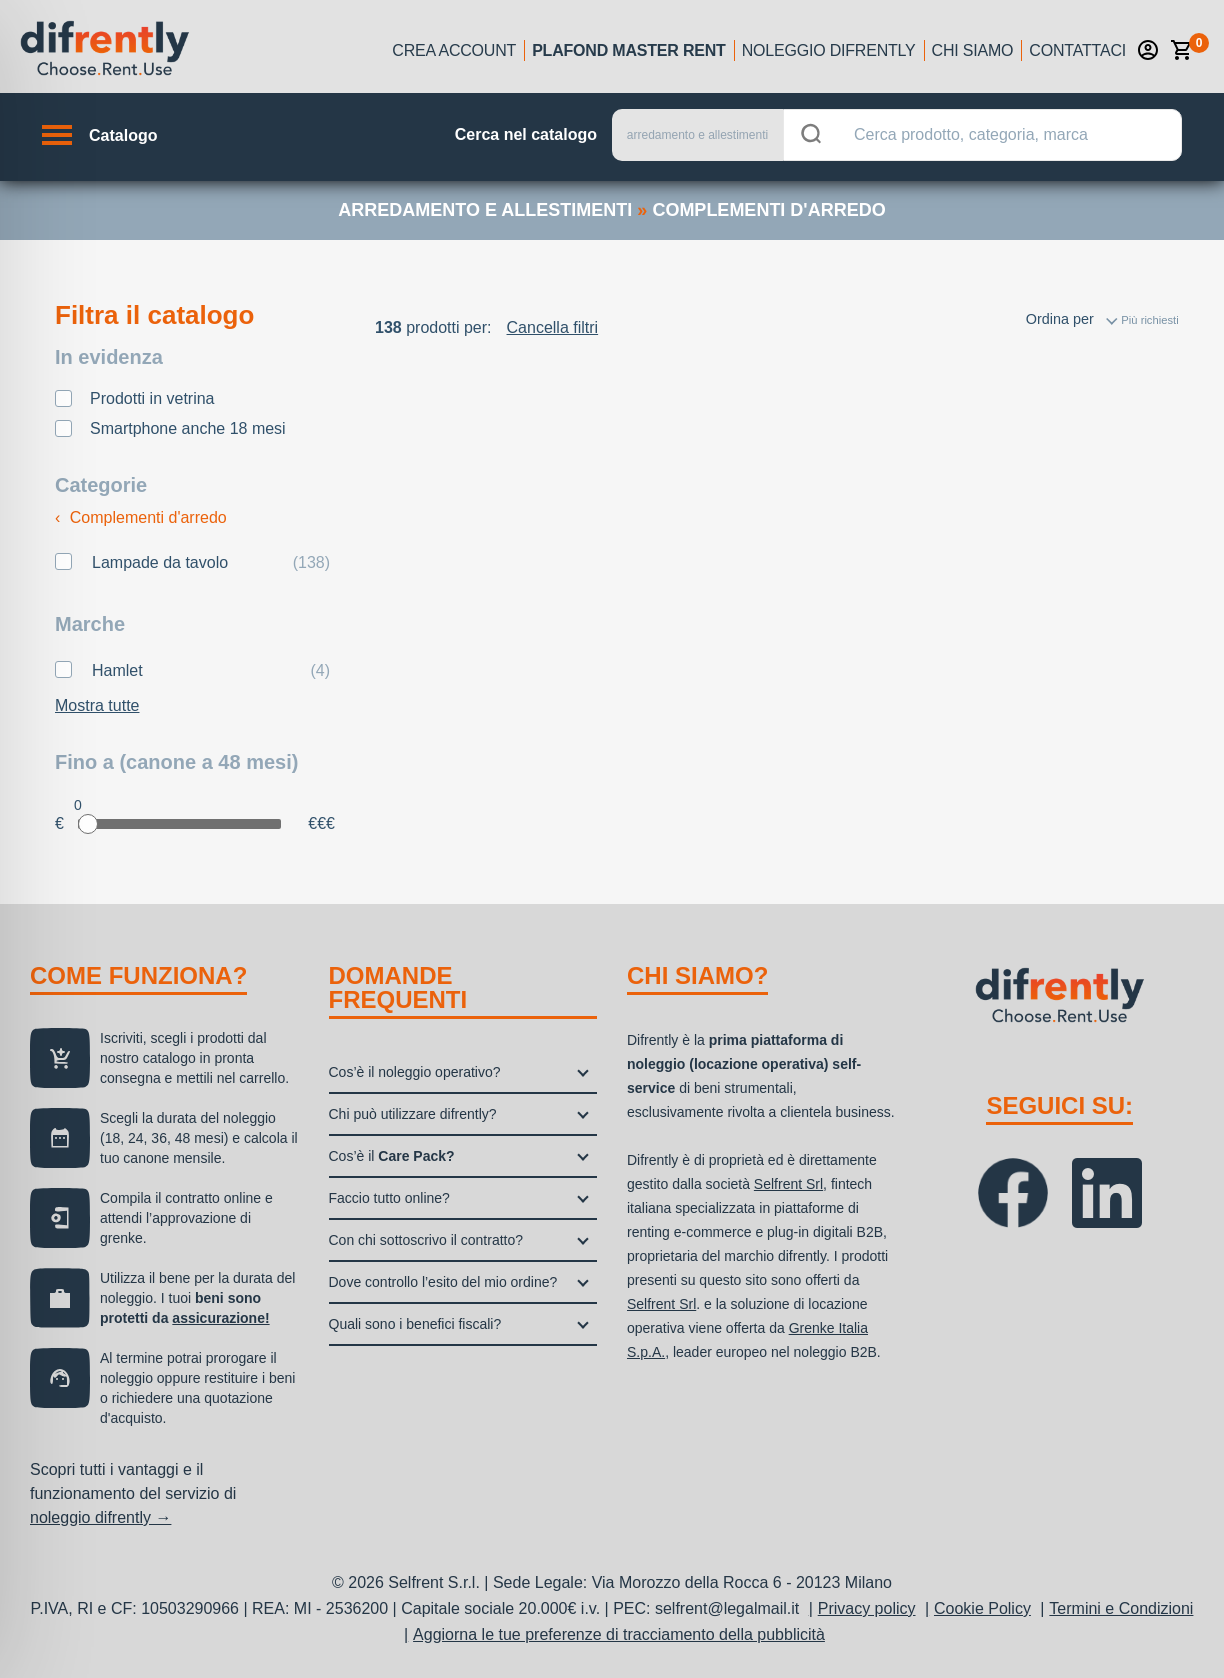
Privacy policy (867, 1608)
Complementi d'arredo (141, 517)
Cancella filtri (553, 327)
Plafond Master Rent (629, 50)
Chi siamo (973, 50)
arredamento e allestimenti (485, 210)
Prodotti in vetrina (152, 398)
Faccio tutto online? (389, 1198)
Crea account (454, 50)
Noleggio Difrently (829, 50)
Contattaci (1077, 50)
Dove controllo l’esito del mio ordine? (443, 1282)
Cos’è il (392, 1156)
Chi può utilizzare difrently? (413, 1114)
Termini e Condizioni (1121, 1608)
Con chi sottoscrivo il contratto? (426, 1240)
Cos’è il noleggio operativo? (415, 1072)
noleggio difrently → (100, 1517)
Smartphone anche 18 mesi (188, 428)
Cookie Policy (982, 1608)
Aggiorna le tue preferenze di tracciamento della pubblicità (619, 1634)
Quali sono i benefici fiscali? (415, 1324)
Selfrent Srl (788, 1184)
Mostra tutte (97, 705)
